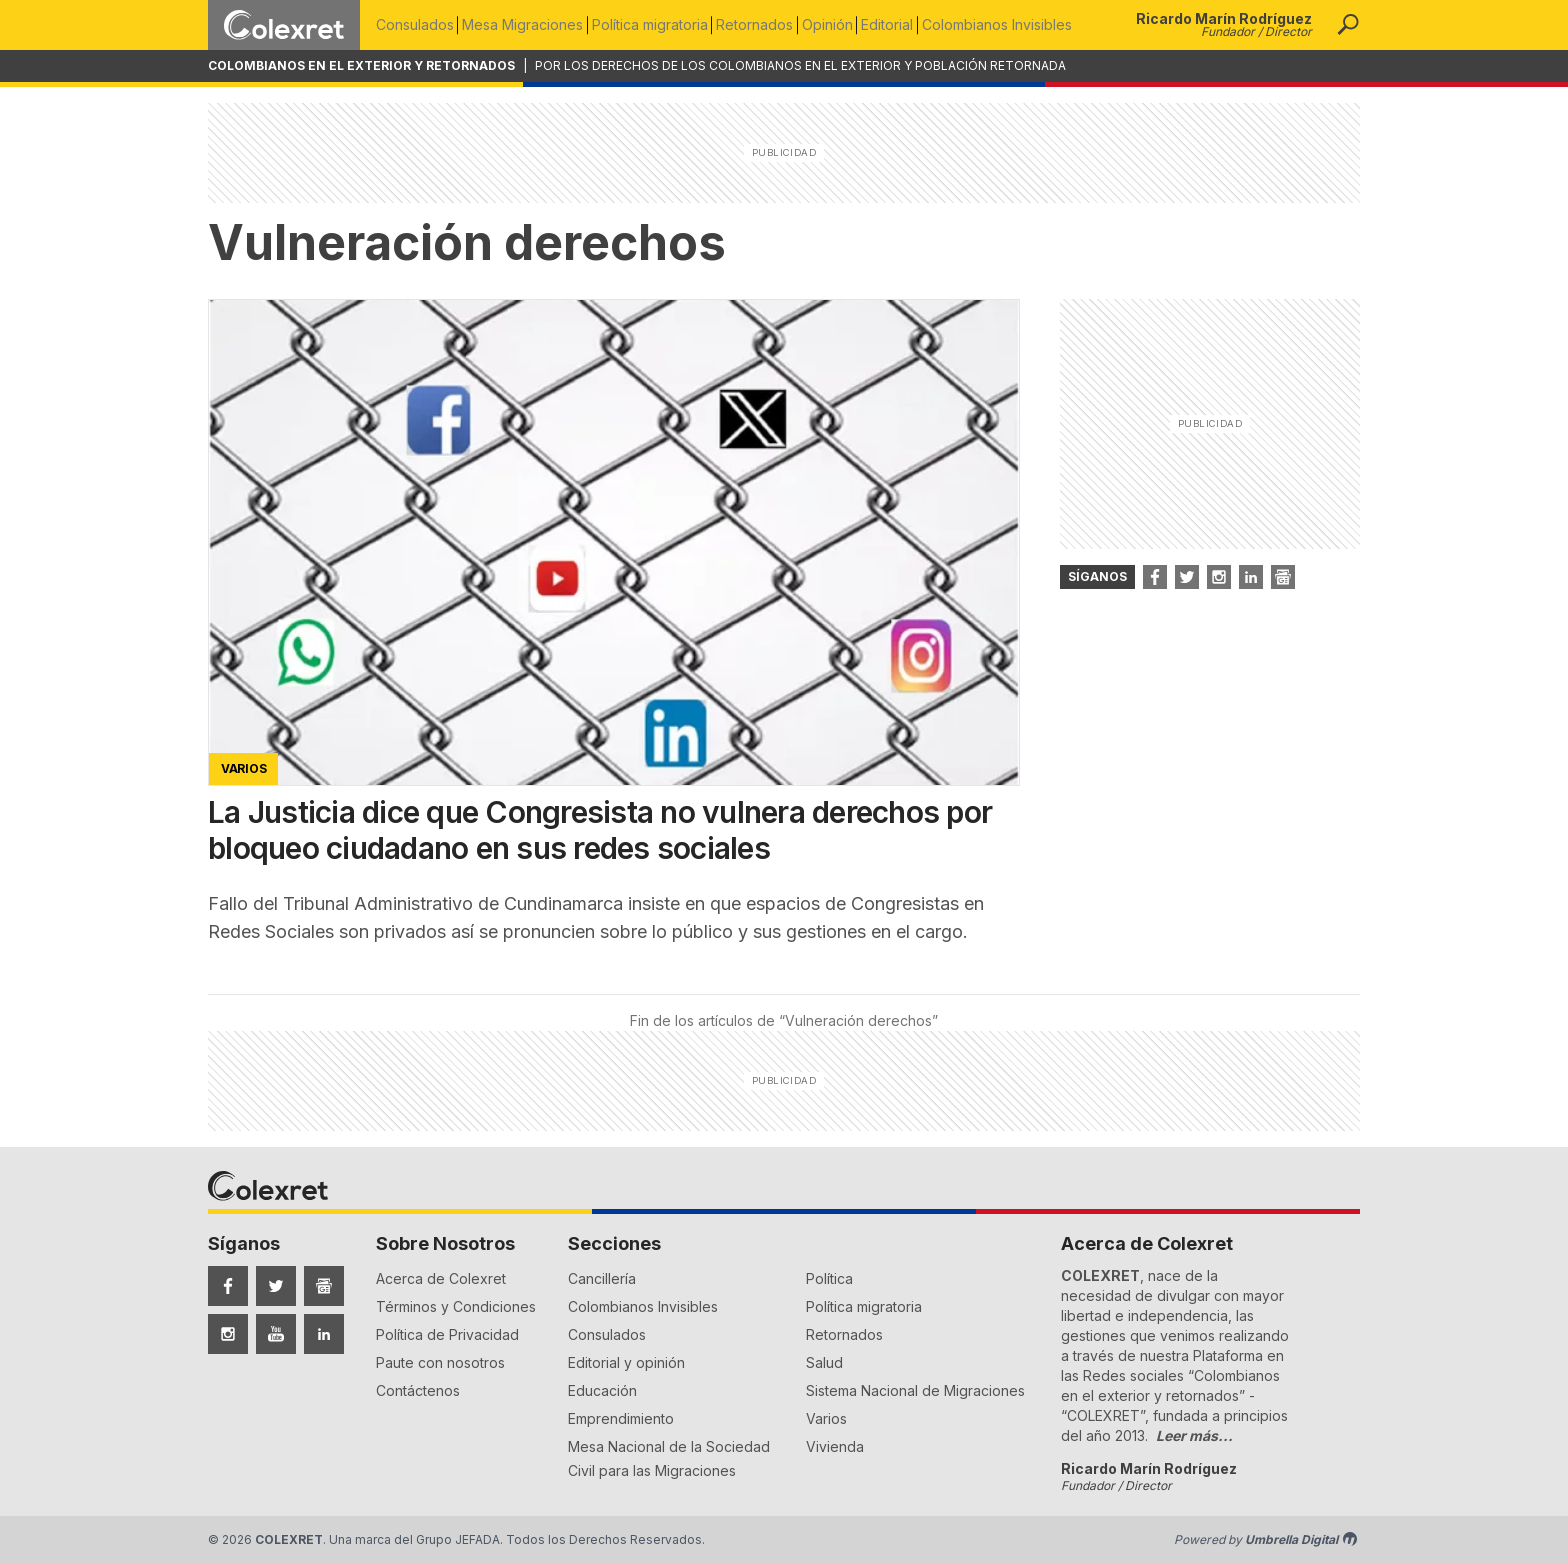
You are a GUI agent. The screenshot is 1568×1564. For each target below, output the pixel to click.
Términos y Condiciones (456, 1306)
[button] (1348, 25)
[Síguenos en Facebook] (228, 1286)
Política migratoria (657, 24)
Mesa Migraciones (526, 24)
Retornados (765, 24)
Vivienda (835, 1446)
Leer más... (1194, 1435)
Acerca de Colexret (441, 1278)
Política (829, 1278)
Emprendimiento (621, 1418)
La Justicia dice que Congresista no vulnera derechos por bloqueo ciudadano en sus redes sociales (600, 830)
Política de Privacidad (447, 1334)
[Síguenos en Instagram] (228, 1334)
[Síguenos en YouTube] (276, 1334)
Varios (826, 1418)
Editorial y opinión (626, 1362)
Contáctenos (418, 1390)
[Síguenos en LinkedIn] (324, 1334)
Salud (824, 1362)
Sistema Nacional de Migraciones (915, 1390)
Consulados (415, 24)
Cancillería (602, 1278)
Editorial (905, 24)
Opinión (841, 24)
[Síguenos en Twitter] (276, 1286)
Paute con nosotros (440, 1362)
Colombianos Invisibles (1018, 24)
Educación (602, 1390)
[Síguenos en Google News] (324, 1286)
